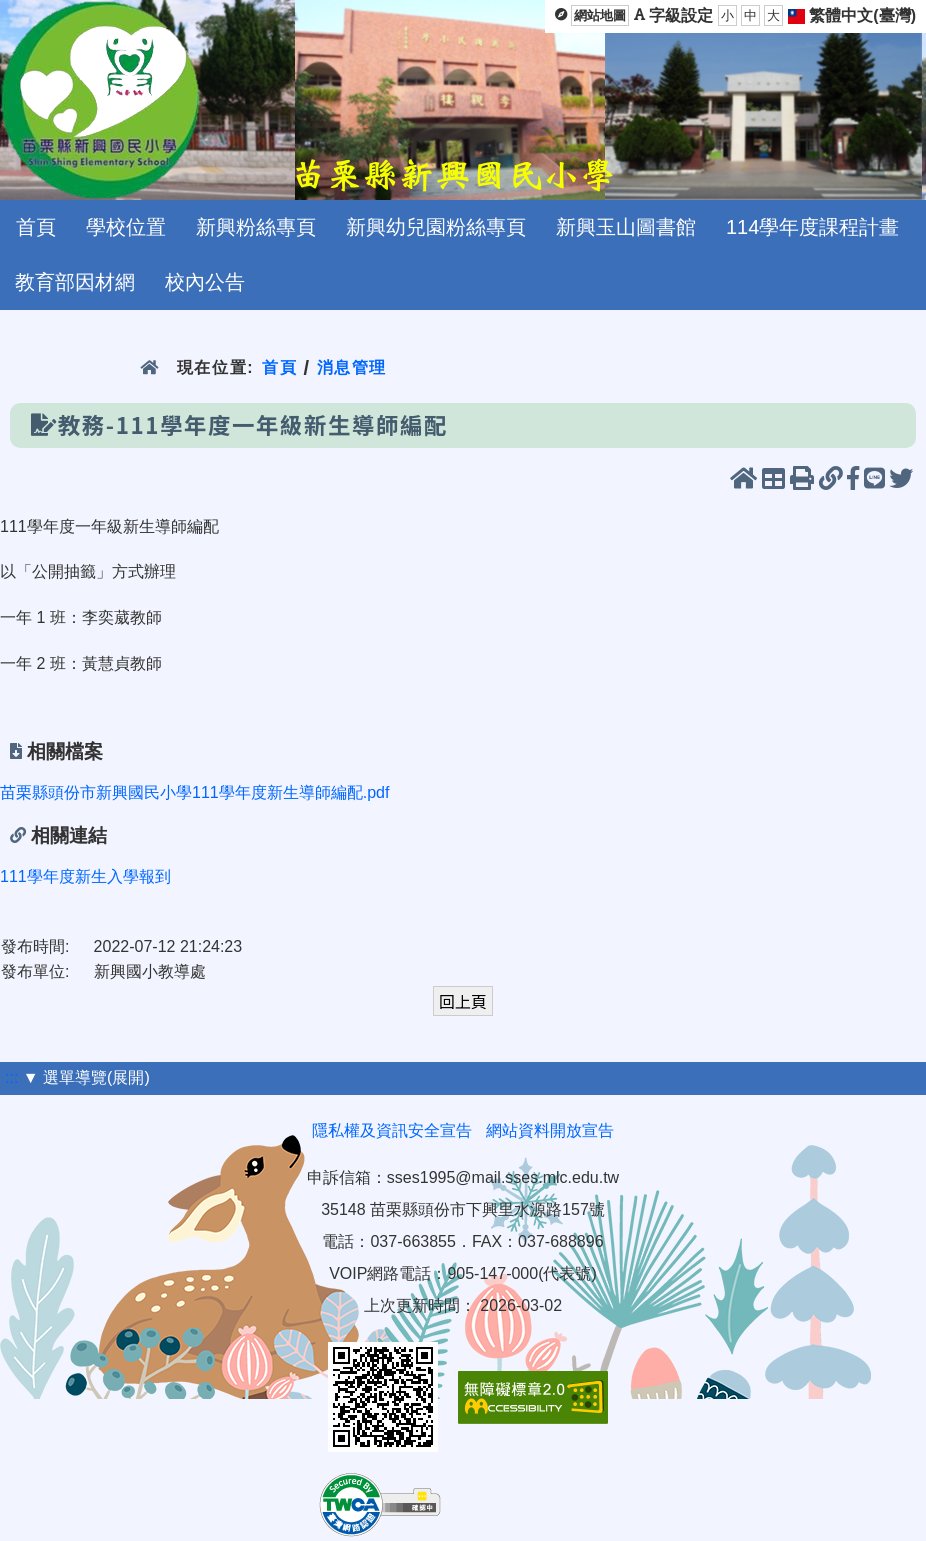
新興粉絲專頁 (256, 227)
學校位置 (126, 227)
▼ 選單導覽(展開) (86, 1077)
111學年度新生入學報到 (85, 876)
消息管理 (352, 367)
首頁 (36, 227)
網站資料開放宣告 (550, 1130)
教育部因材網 (75, 282)
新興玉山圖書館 (626, 227)
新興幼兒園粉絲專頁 (436, 227)
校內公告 (205, 282)
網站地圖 (600, 15)
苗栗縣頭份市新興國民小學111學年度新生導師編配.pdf (194, 792)
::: (11, 1077)
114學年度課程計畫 (812, 227)
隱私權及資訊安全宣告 (392, 1130)
